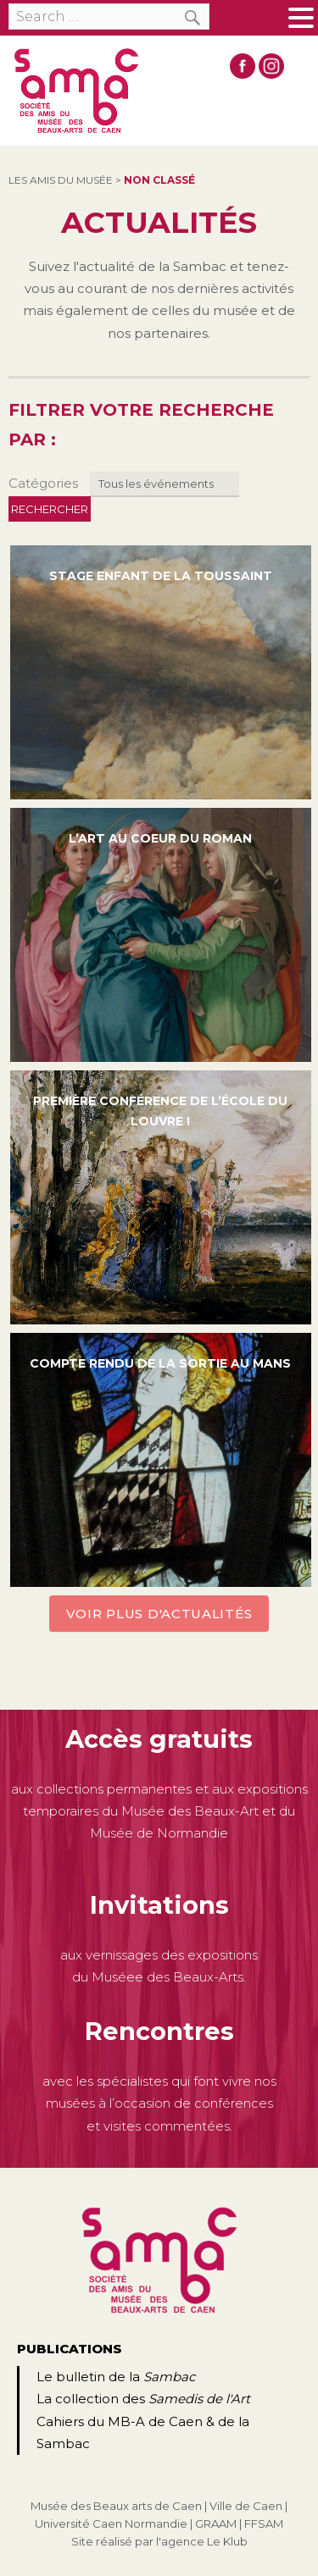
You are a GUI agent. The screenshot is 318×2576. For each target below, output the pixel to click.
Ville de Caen (245, 2505)
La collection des (143, 2399)
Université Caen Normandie (111, 2523)
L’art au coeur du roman (160, 838)
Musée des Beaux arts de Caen (116, 2505)
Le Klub (227, 2541)
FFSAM (263, 2523)
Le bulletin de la (115, 2377)
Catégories (43, 483)
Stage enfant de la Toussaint (160, 575)
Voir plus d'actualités (159, 1614)
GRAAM (216, 2523)
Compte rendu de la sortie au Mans (160, 1363)
